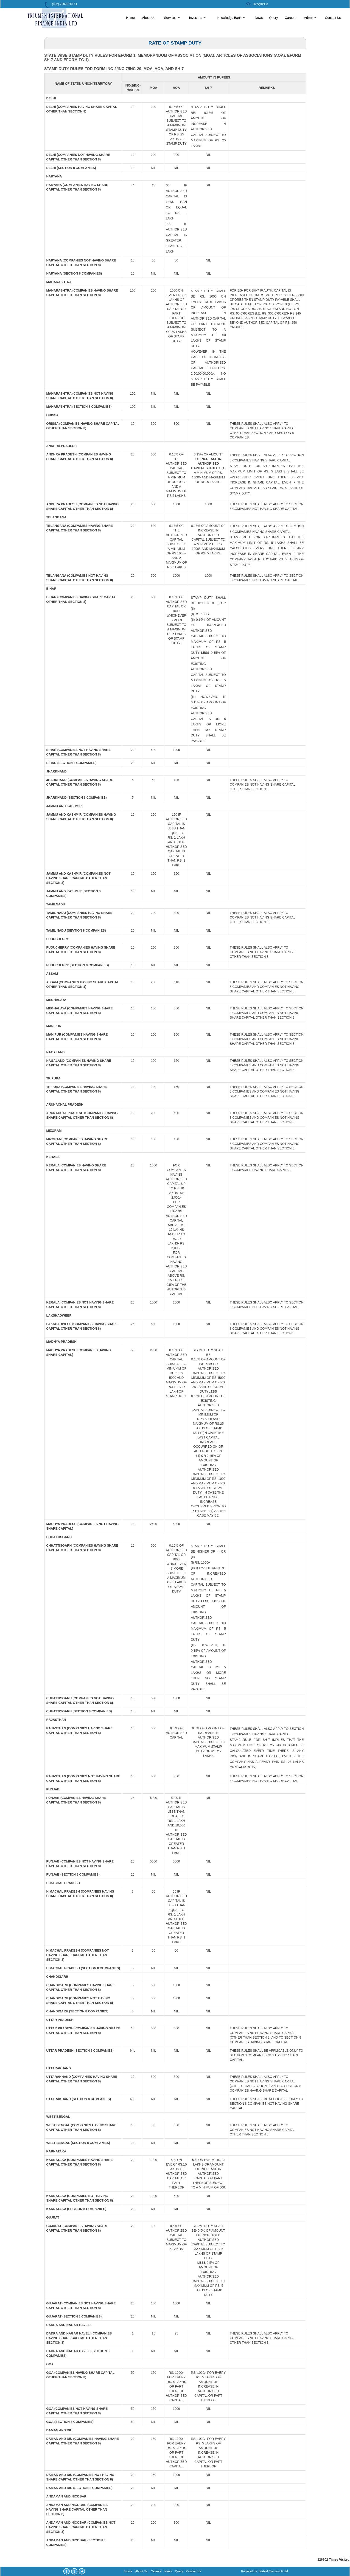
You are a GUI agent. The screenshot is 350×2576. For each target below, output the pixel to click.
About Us (148, 18)
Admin (310, 18)
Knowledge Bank (231, 18)
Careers (290, 18)
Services (172, 18)
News (259, 18)
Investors (197, 18)
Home (130, 18)
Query (273, 18)
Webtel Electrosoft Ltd (273, 2571)
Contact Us (333, 18)
